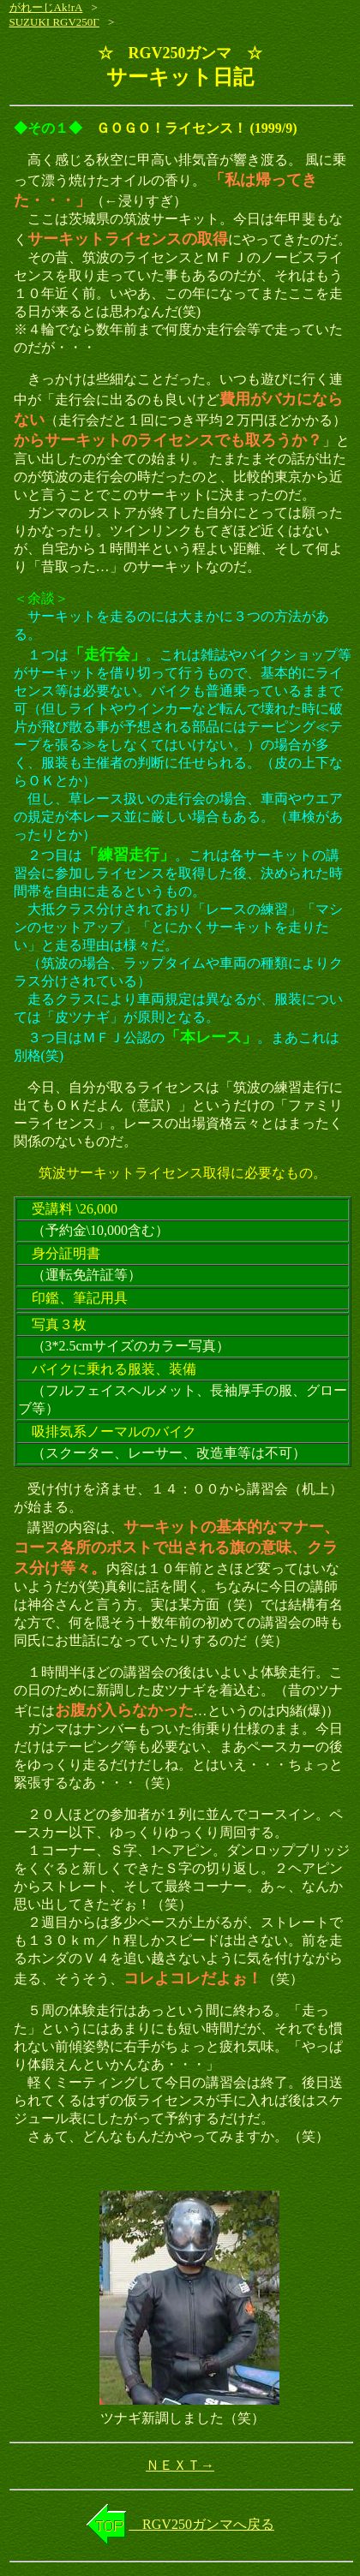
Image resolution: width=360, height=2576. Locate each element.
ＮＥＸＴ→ (180, 2465)
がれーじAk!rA (46, 7)
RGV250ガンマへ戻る (201, 2524)
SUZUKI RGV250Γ (54, 21)
